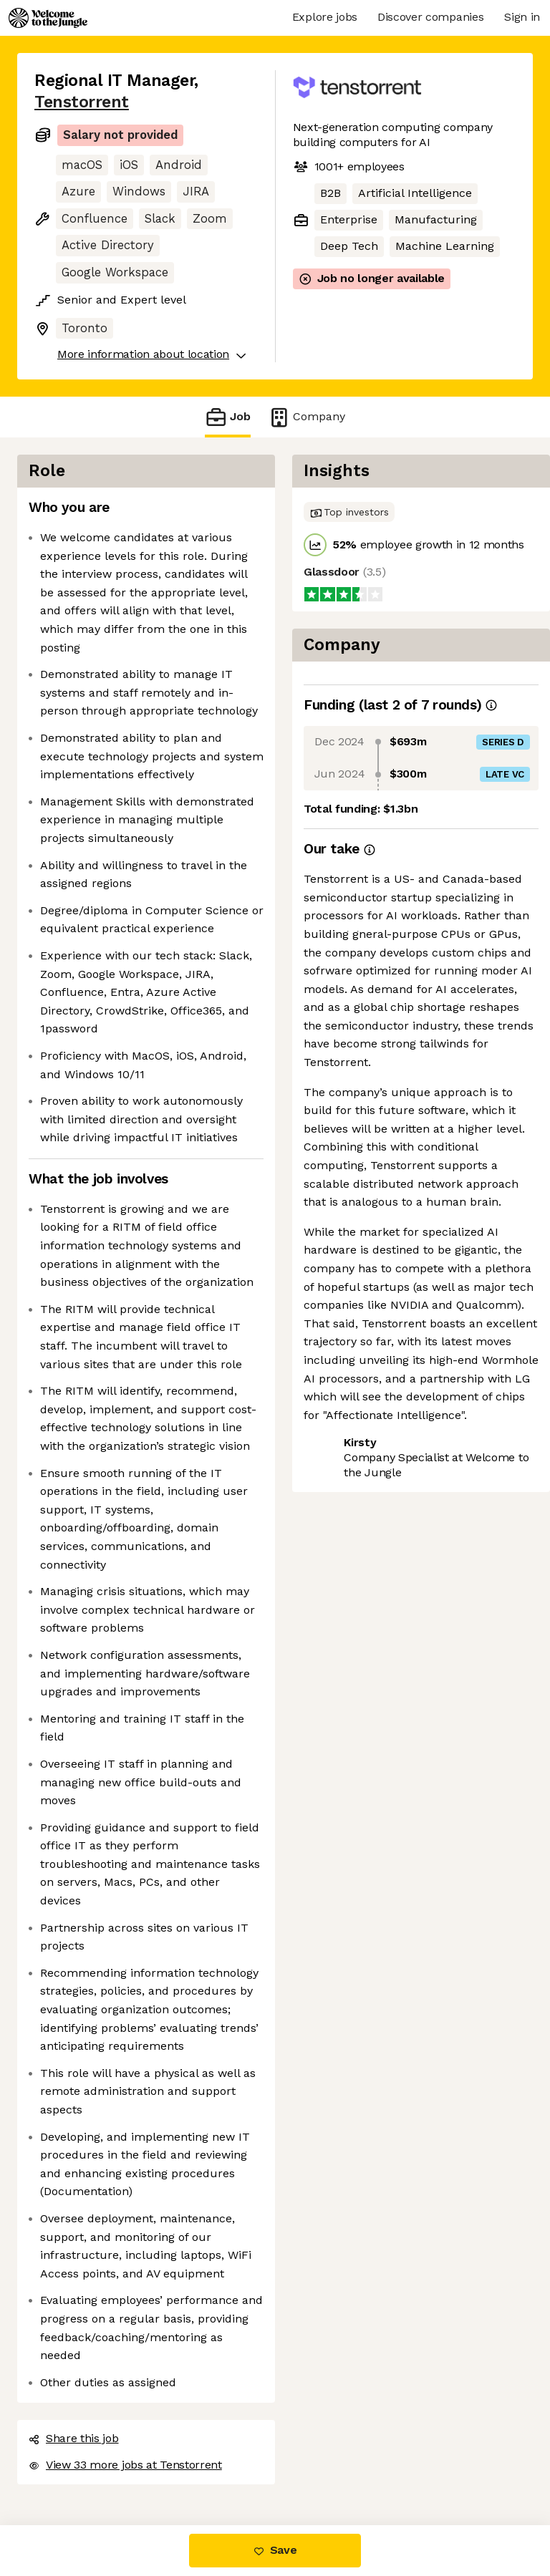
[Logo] (48, 18)
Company (306, 417)
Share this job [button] (74, 2438)
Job (228, 417)
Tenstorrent (81, 102)
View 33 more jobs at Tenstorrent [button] (125, 2464)
